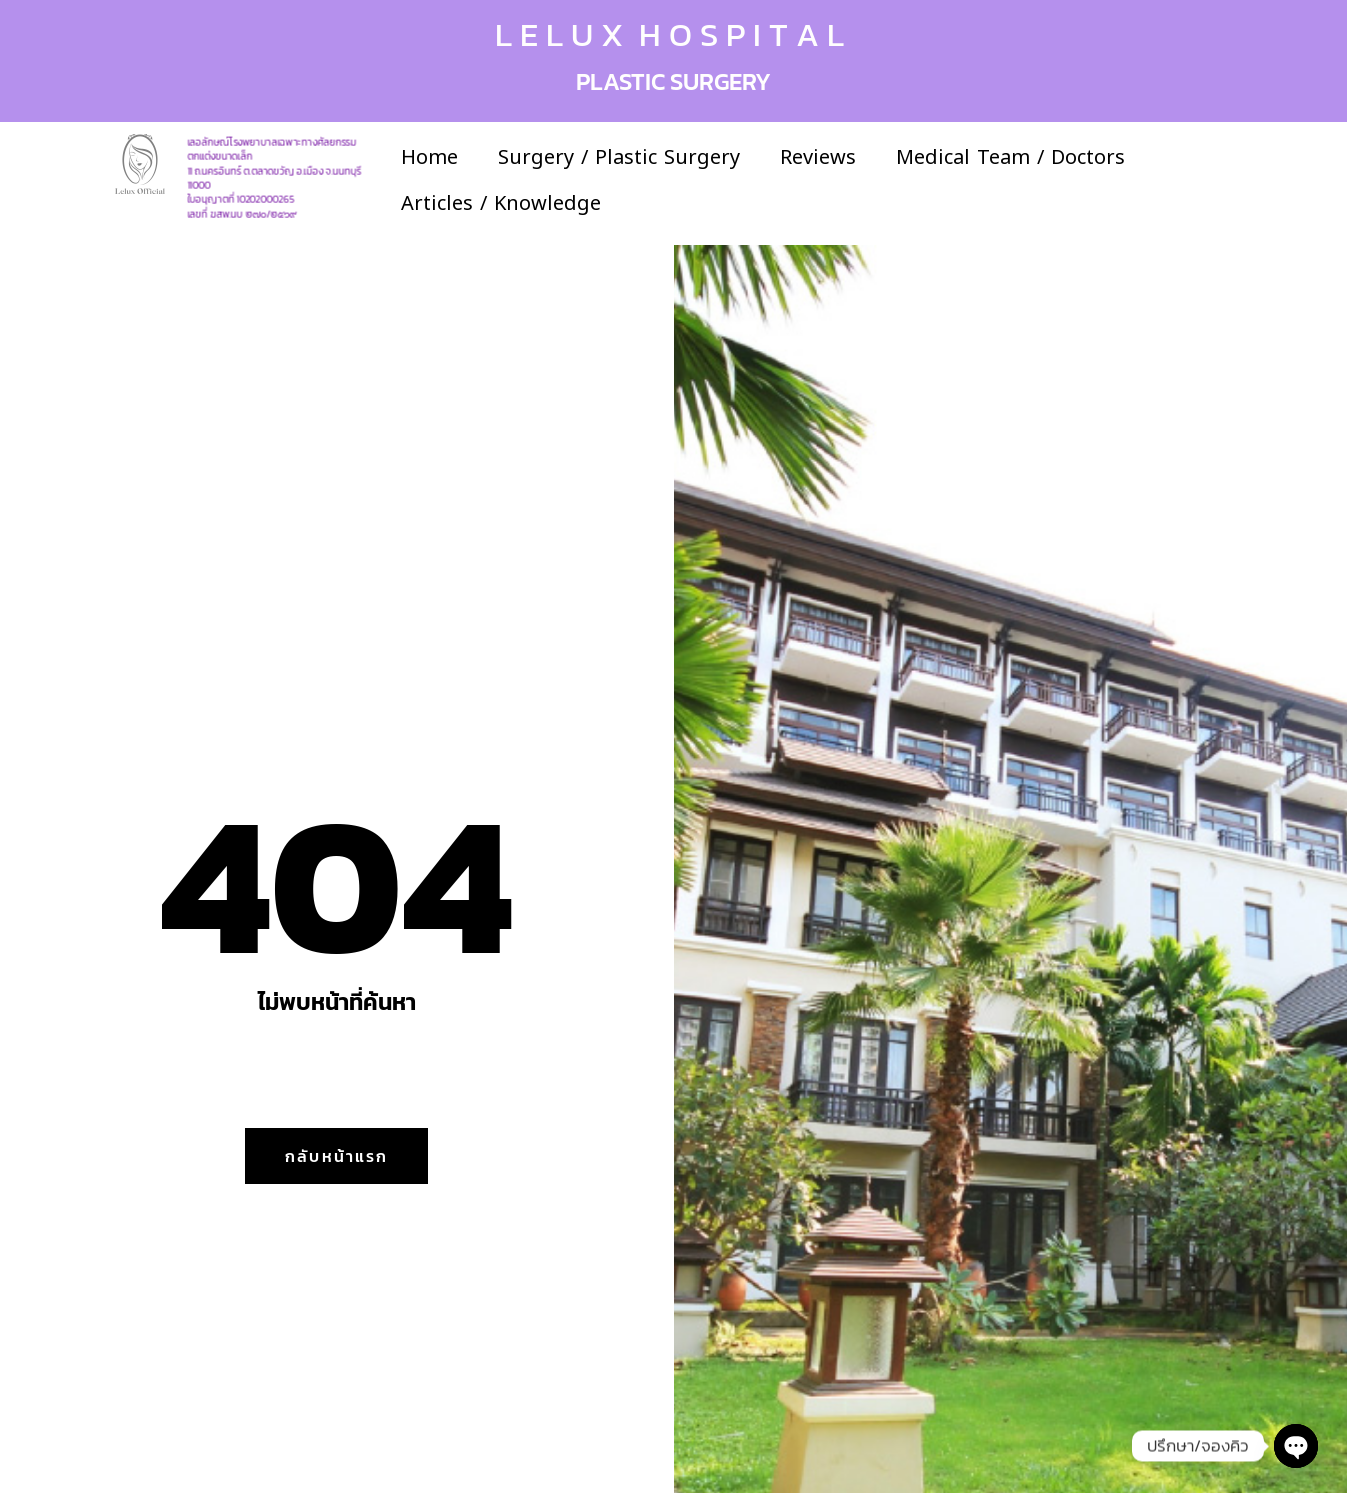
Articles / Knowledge (501, 203)
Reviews (818, 157)
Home (429, 157)
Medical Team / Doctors (1010, 157)
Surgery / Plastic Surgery (619, 157)
